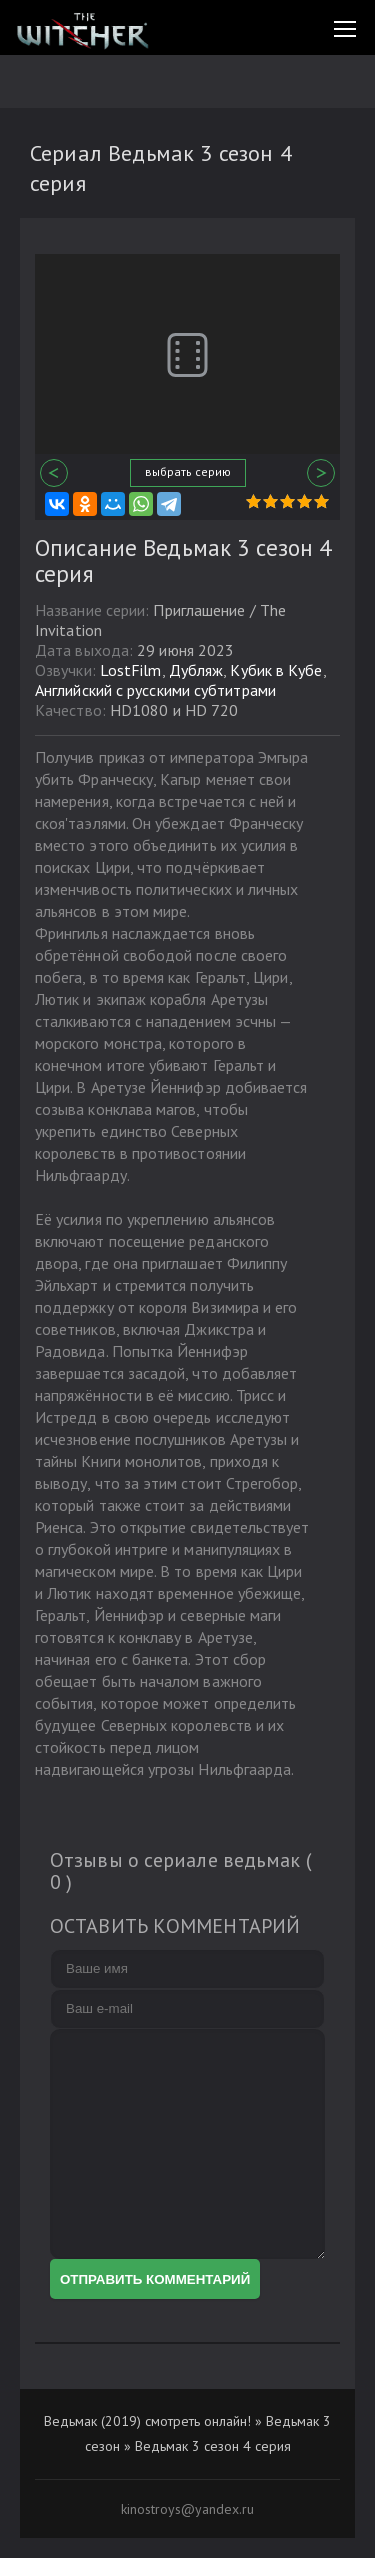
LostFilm (131, 670)
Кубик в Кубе (276, 670)
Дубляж (196, 670)
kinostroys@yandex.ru (187, 2509)
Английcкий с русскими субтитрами (155, 690)
